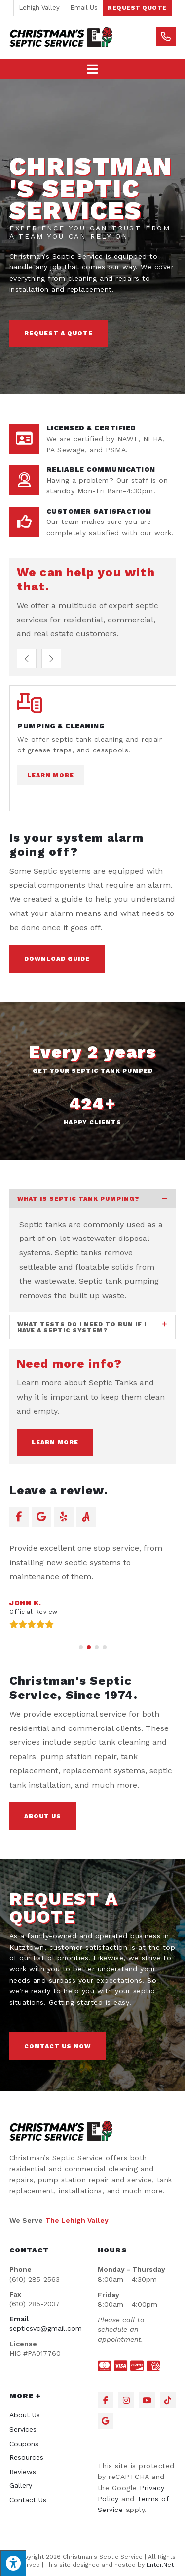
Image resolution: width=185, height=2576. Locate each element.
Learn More (50, 775)
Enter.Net (160, 2564)
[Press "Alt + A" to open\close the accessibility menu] (13, 2563)
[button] (137, 8)
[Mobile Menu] (93, 69)
